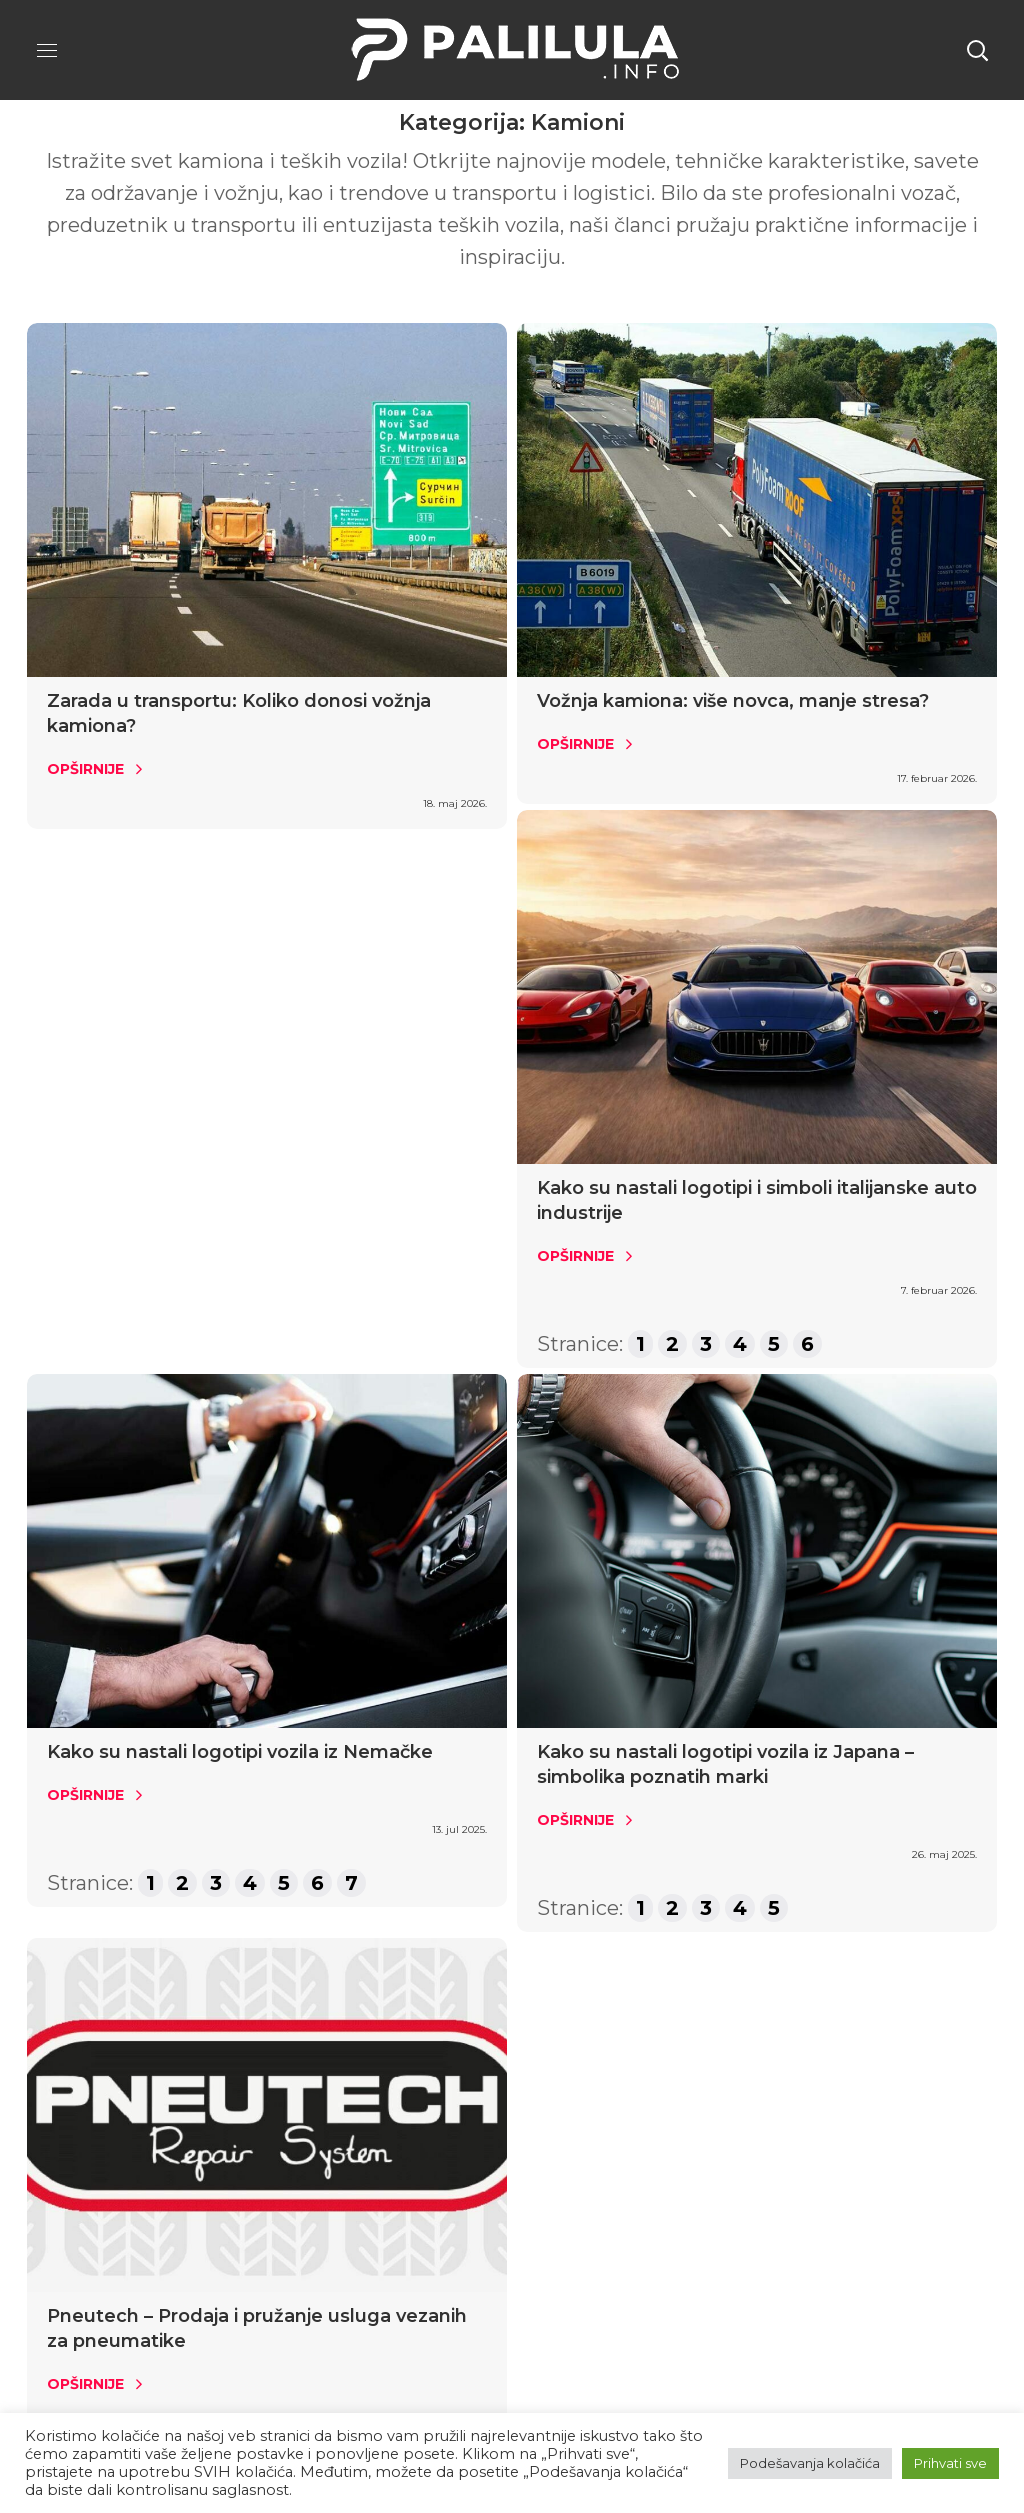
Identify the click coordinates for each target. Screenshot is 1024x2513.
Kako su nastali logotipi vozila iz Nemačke (240, 1752)
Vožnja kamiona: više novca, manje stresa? (733, 701)
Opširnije (85, 769)
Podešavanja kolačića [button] (810, 2463)
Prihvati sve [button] (950, 2463)
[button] (977, 50)
